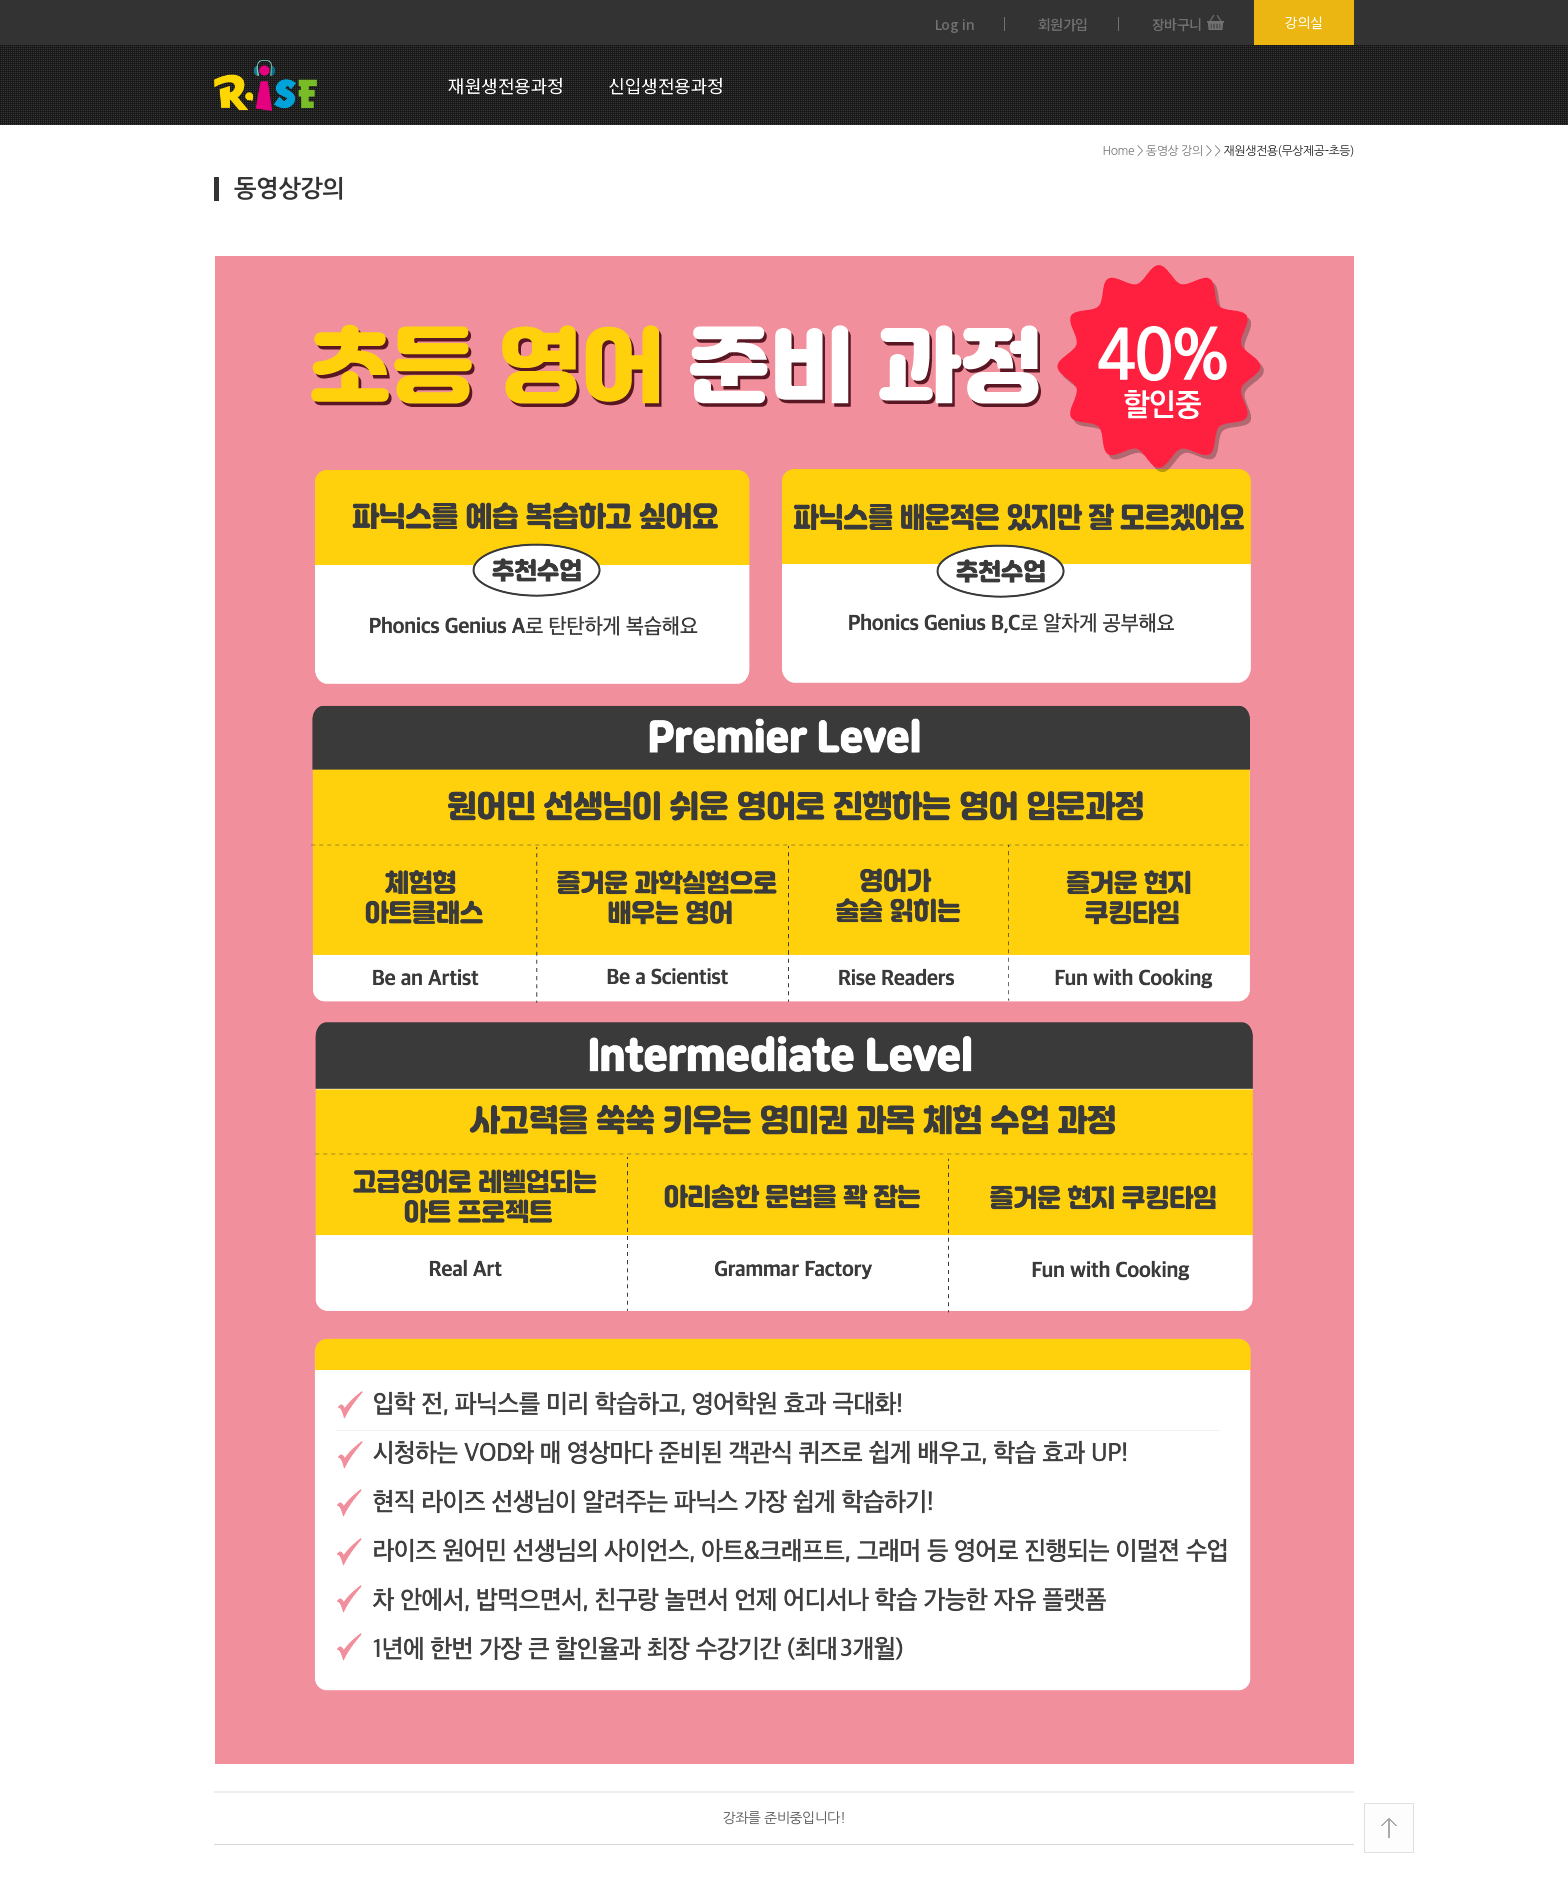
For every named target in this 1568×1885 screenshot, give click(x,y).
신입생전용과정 (666, 85)
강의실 (1304, 22)
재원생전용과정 (506, 85)
